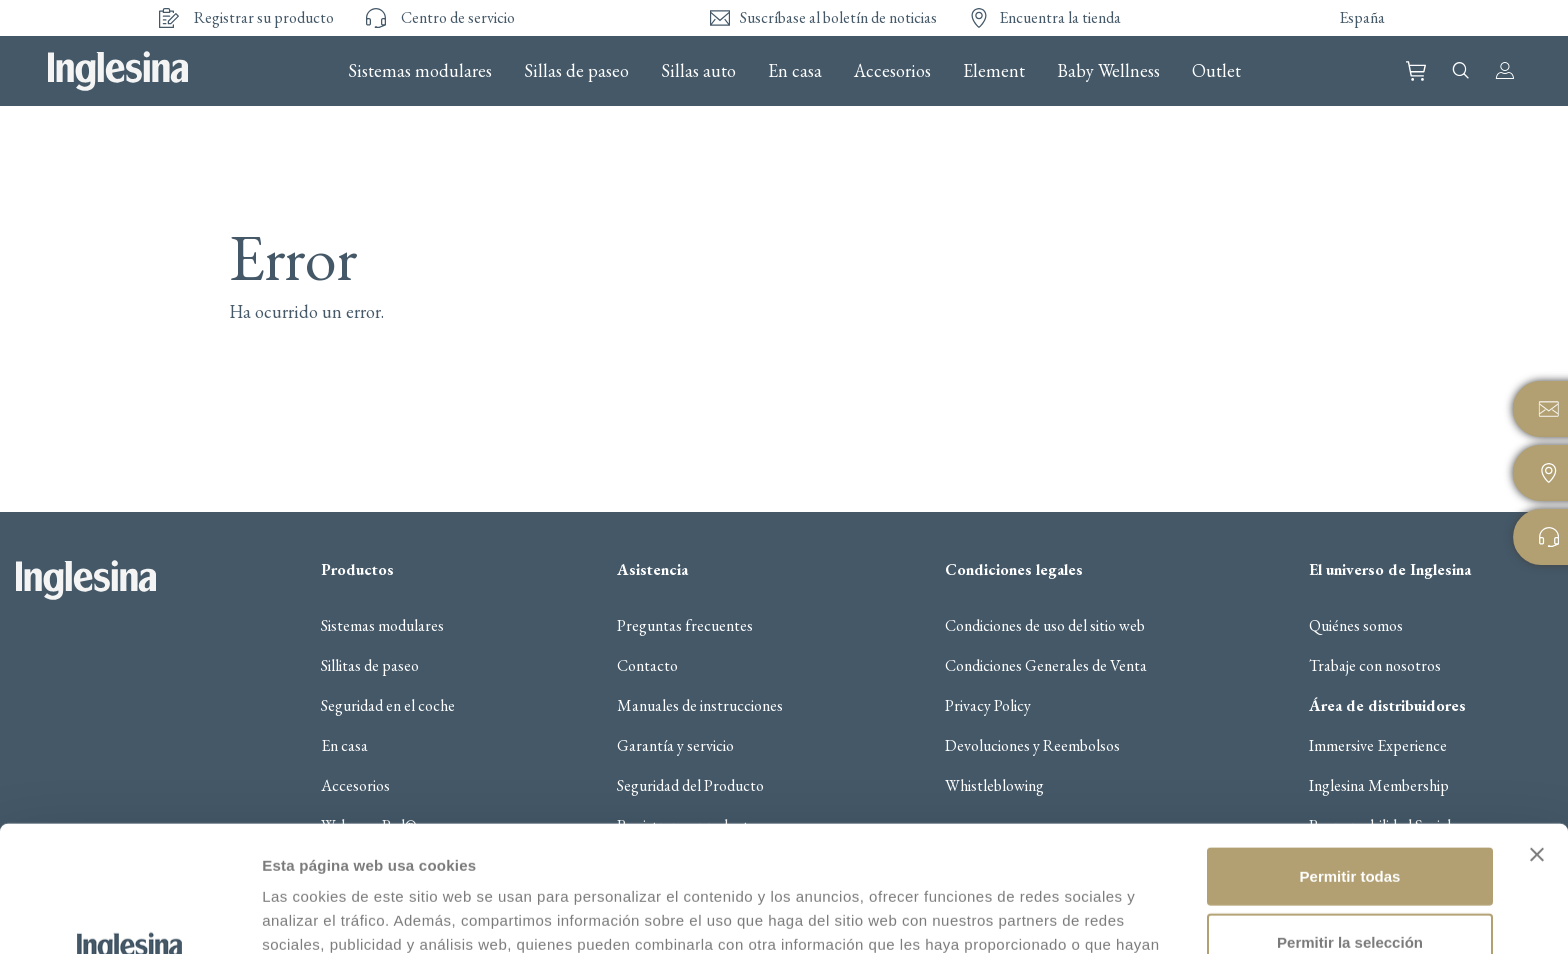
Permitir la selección (1350, 823)
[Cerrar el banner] (1537, 736)
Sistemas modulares (420, 71)
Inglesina (118, 71)
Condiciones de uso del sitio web (1045, 626)
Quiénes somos (1356, 626)
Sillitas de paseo (370, 666)
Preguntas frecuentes (685, 626)
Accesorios (892, 71)
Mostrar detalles (1074, 914)
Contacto (647, 666)
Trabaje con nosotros (1375, 666)
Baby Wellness (1108, 71)
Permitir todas (1350, 757)
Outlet (1216, 71)
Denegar (1350, 888)
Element (994, 71)
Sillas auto (698, 71)
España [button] (1362, 17)
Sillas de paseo (576, 71)
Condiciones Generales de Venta (1046, 666)
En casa (795, 71)
